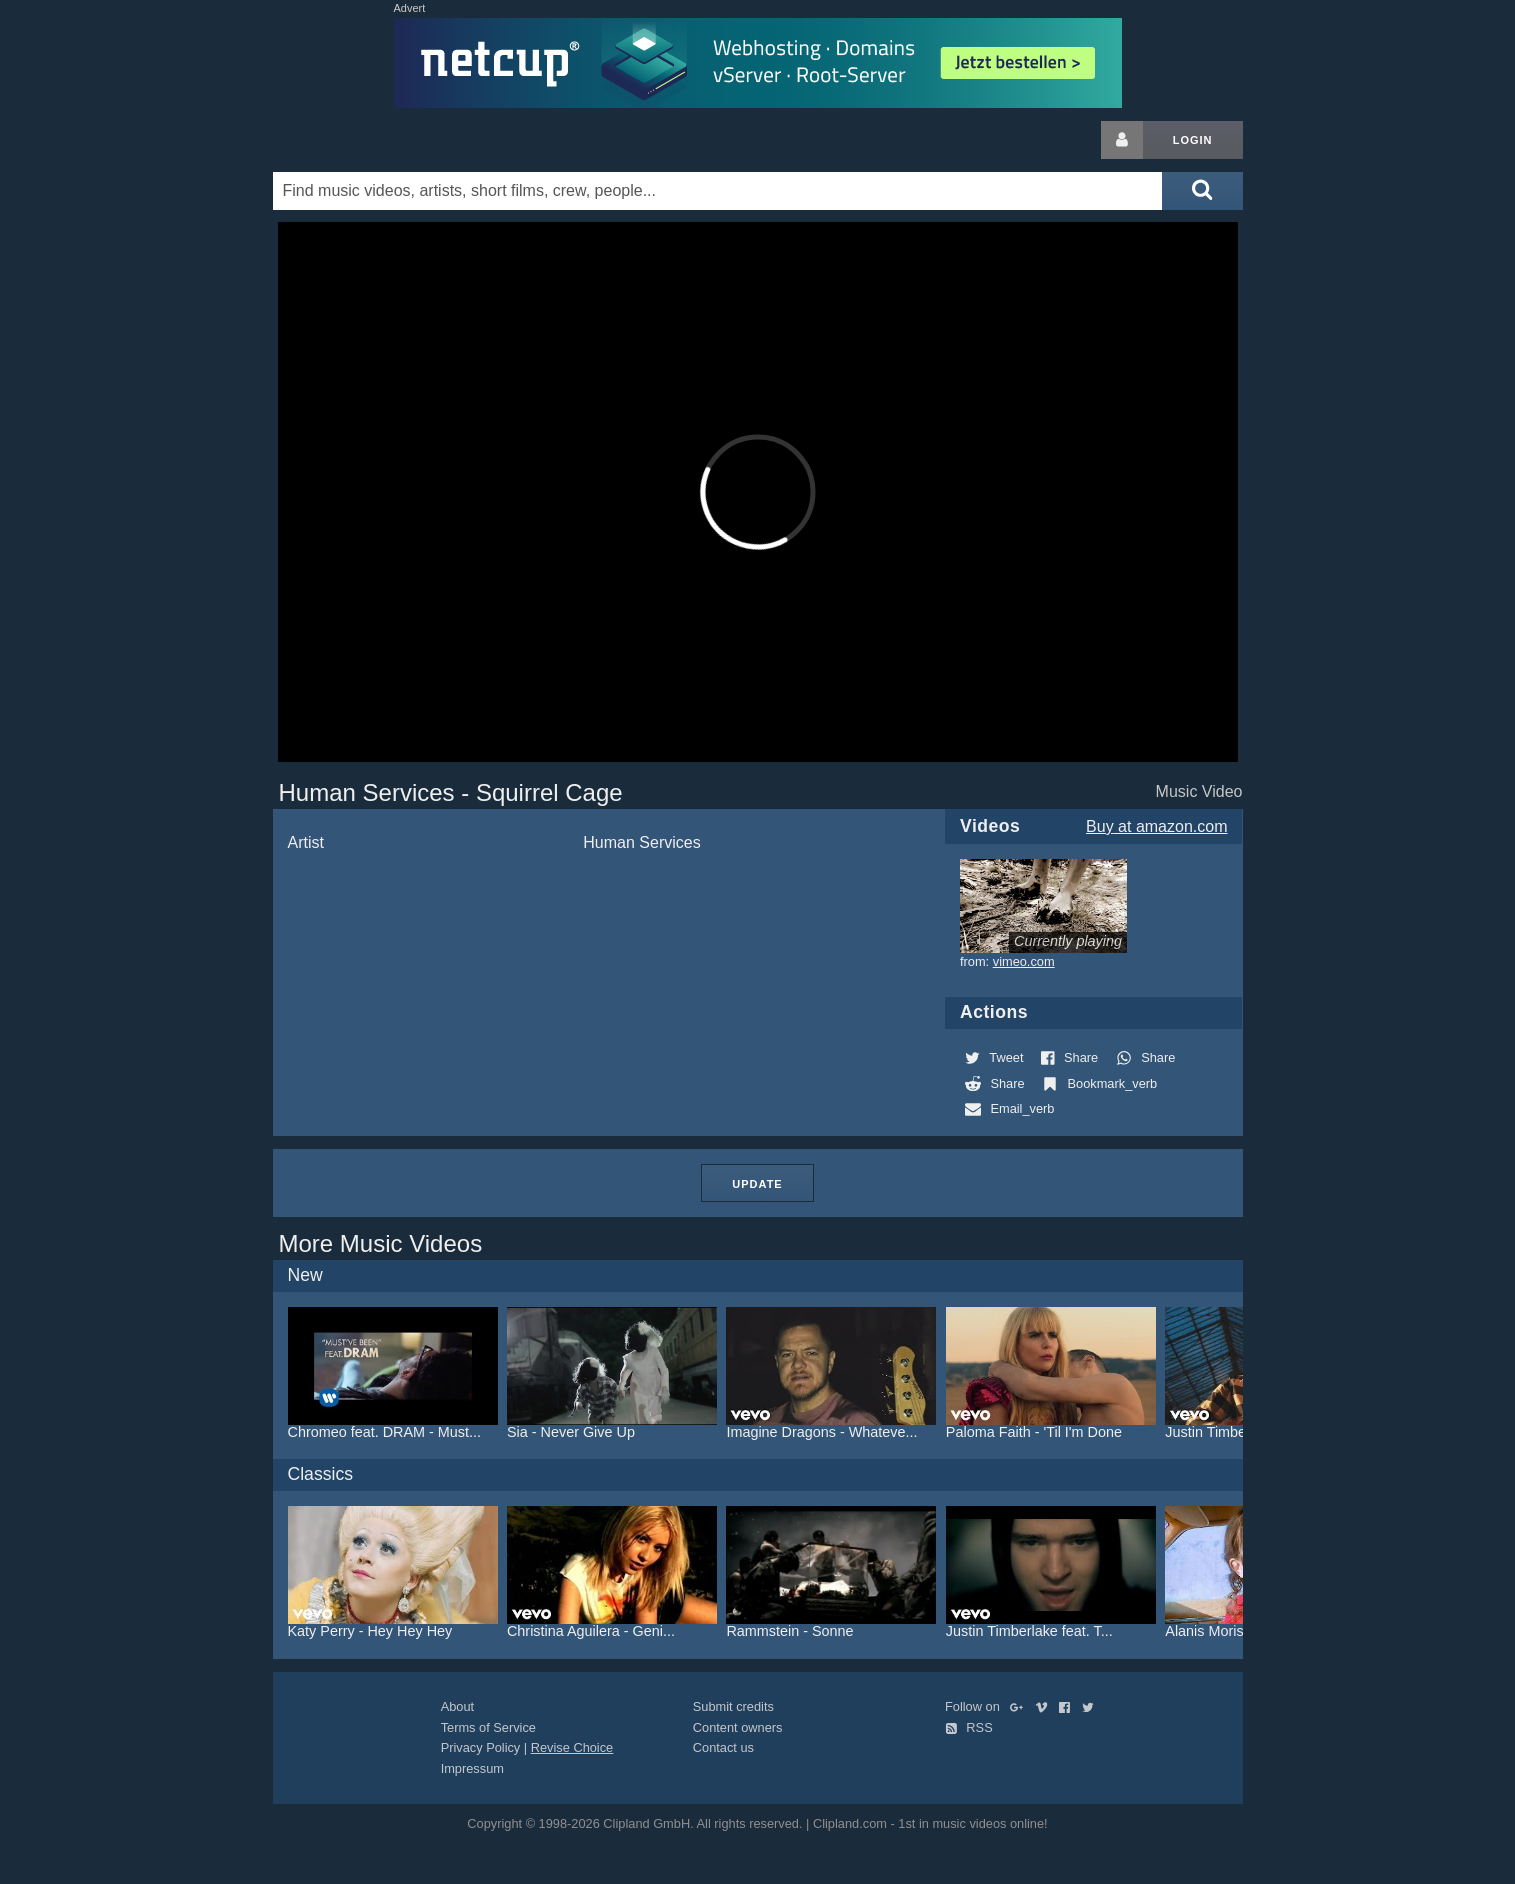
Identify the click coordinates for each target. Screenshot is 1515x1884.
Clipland (378, 140)
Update (757, 1184)
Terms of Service (488, 1727)
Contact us (723, 1747)
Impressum (472, 1768)
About (457, 1706)
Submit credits (733, 1706)
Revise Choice (572, 1747)
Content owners (738, 1727)
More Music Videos (381, 1243)
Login (1193, 140)
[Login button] (1122, 140)
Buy (1156, 826)
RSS (969, 1727)
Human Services (641, 842)
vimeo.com (1024, 961)
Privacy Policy (481, 1747)
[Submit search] (1202, 191)
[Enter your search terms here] (718, 191)
